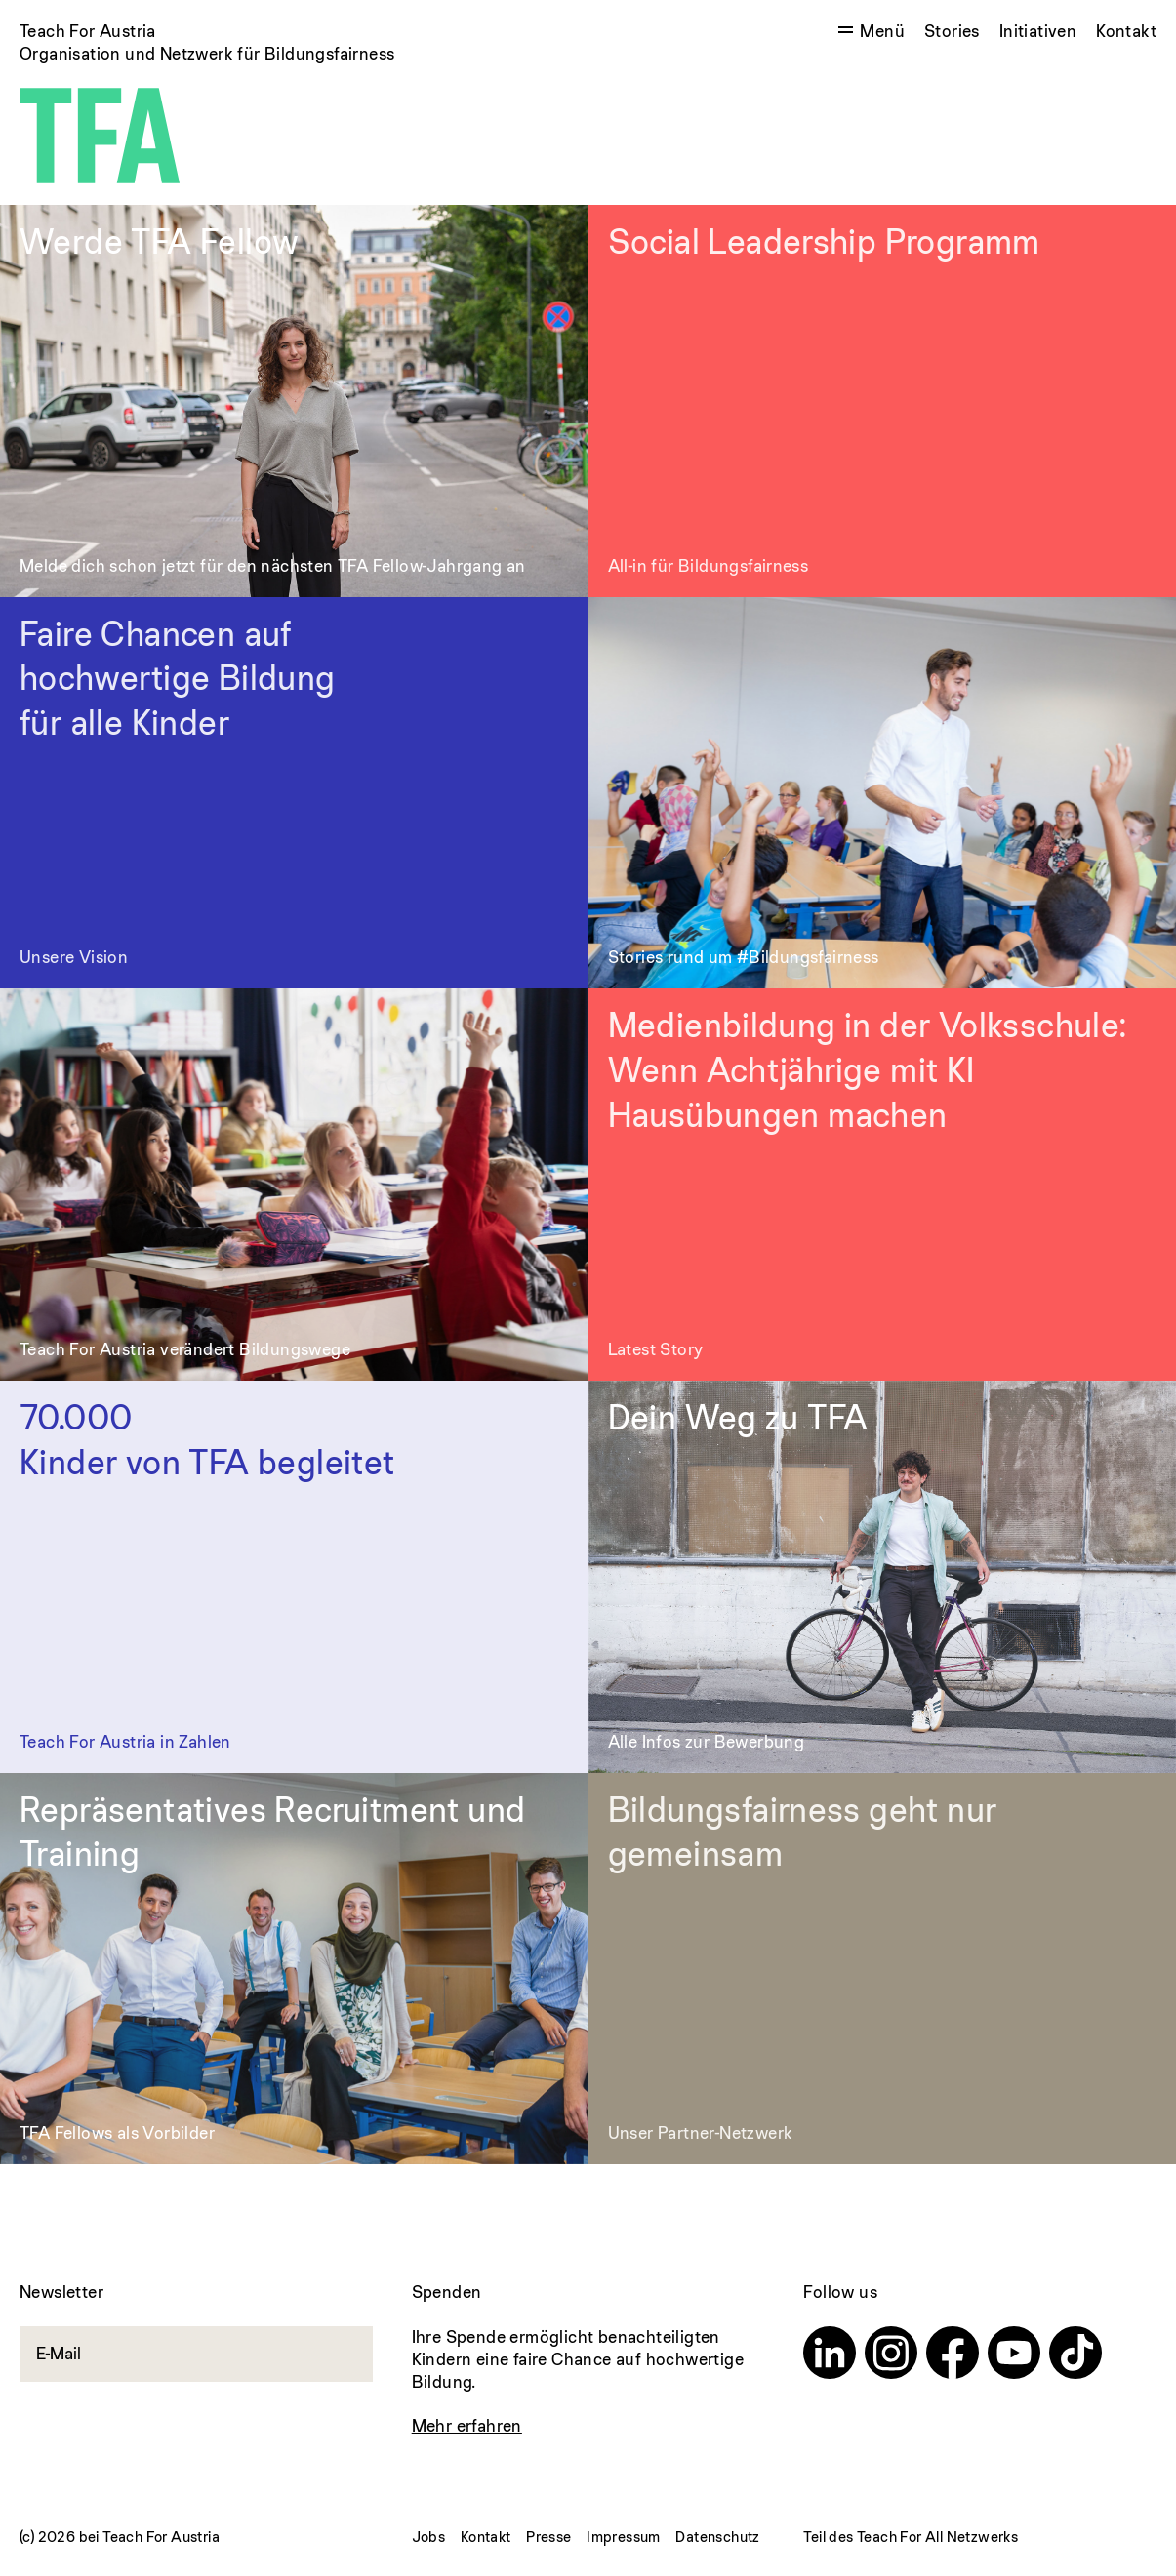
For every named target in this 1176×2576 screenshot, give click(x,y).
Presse (548, 2536)
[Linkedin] (829, 2355)
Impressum (624, 2536)
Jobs (429, 2536)
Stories (952, 31)
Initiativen (1037, 31)
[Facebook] (952, 2355)
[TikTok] (1075, 2355)
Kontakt (1126, 31)
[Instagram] (891, 2355)
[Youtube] (1014, 2355)
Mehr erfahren (467, 2425)
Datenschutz (717, 2536)
